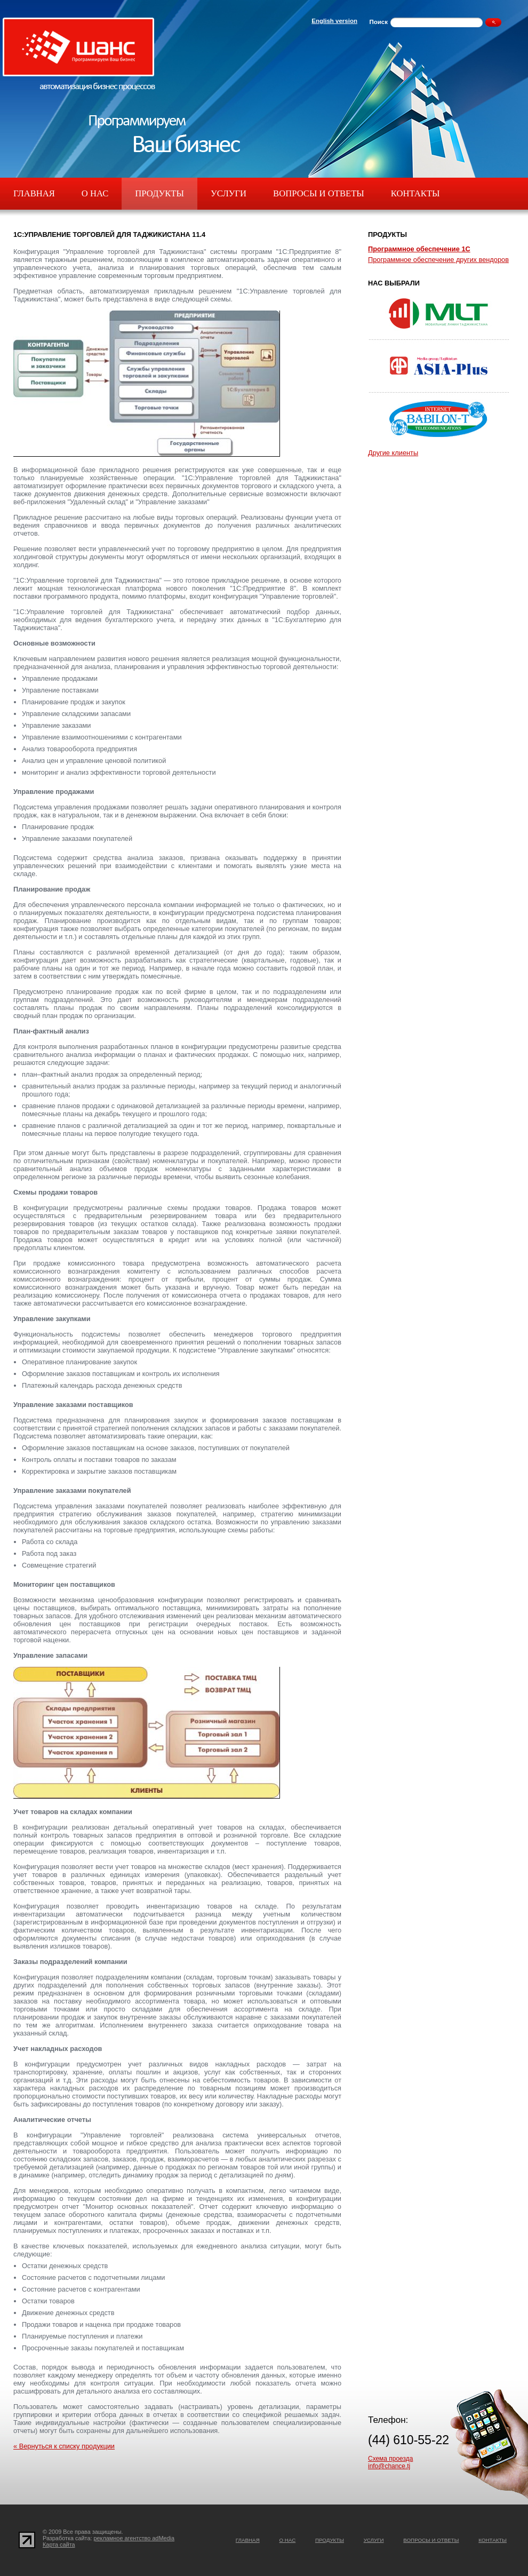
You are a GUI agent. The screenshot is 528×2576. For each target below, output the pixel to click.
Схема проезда (390, 2458)
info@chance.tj (389, 2466)
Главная (34, 193)
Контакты (415, 193)
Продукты (159, 193)
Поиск (378, 22)
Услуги (228, 193)
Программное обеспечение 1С (419, 249)
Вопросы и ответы (318, 193)
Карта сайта (59, 2544)
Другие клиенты (393, 453)
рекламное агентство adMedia (134, 2538)
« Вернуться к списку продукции (64, 2446)
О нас (95, 193)
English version (334, 21)
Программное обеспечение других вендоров (438, 260)
